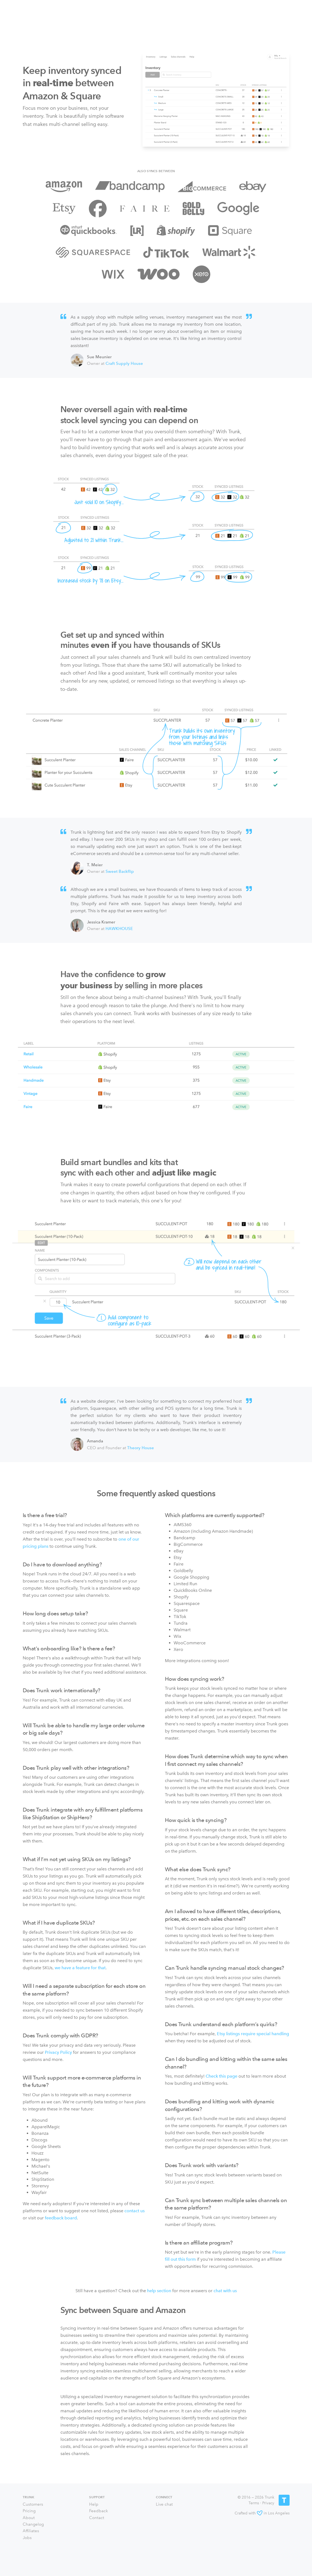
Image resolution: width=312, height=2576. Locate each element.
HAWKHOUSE (119, 928)
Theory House (140, 1447)
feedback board (61, 2217)
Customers (33, 2504)
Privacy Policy (58, 2052)
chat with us (225, 2290)
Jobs (27, 2537)
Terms (254, 2503)
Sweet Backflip (120, 871)
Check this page (221, 2076)
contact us (134, 2210)
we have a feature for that (80, 1967)
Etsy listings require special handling (253, 2033)
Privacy (268, 2503)
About (29, 2517)
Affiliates (31, 2530)
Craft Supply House (124, 363)
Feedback (98, 2510)
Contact (96, 2517)
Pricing (29, 2510)
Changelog (33, 2524)
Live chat (164, 2504)
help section (159, 2290)
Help (93, 2504)
